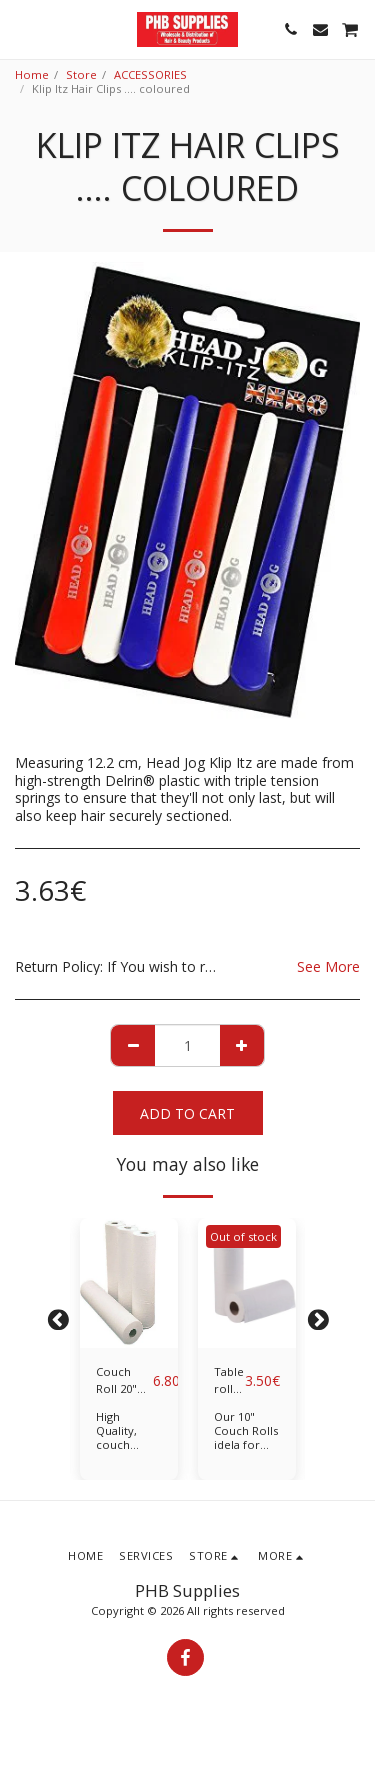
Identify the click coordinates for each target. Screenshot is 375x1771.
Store (81, 74)
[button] (22, 28)
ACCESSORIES (150, 74)
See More (328, 967)
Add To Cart (187, 1113)
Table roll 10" (229, 1381)
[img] (129, 1283)
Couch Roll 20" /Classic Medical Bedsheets (124, 1381)
